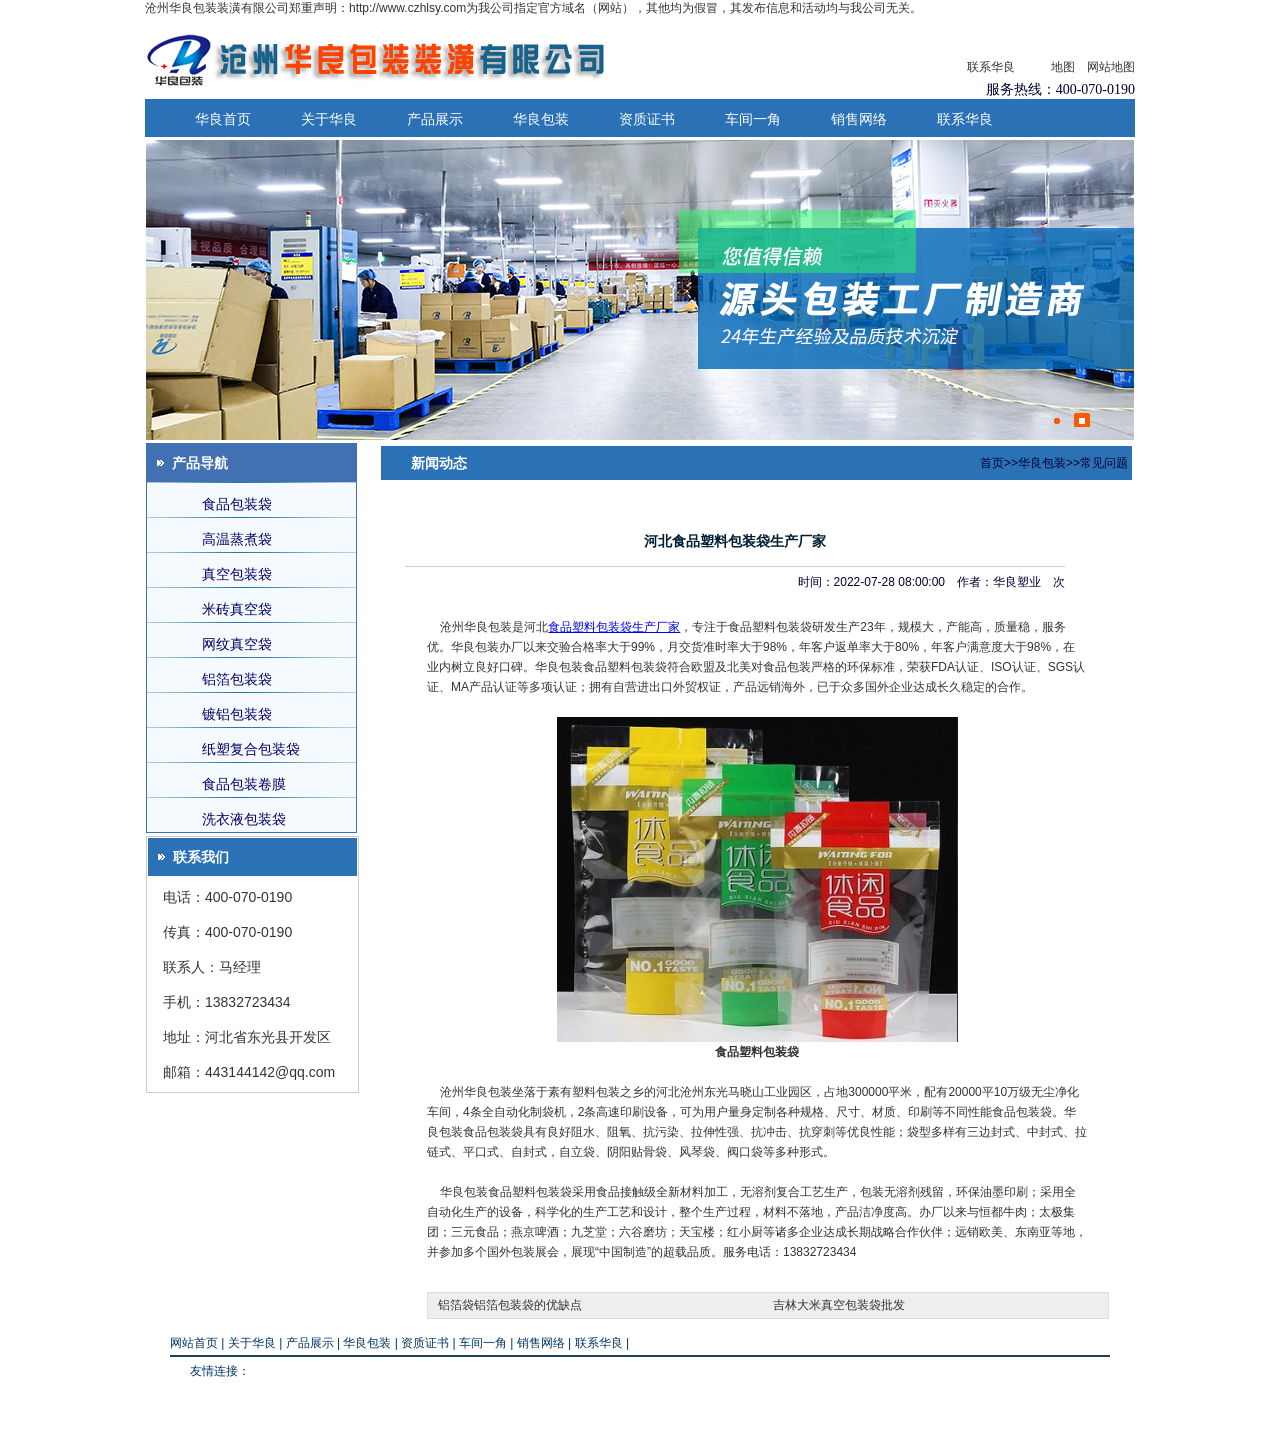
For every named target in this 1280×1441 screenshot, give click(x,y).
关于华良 (329, 119)
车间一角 (753, 119)
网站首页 (194, 1343)
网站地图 (1111, 67)
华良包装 (541, 119)
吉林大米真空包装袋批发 (839, 1305)
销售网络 (859, 119)
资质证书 (647, 119)
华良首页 (223, 119)
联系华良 (991, 67)
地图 (1063, 67)
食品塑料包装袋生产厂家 (614, 627)
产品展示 (435, 119)
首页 (992, 463)
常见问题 (1104, 463)
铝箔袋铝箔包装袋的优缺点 (510, 1305)
